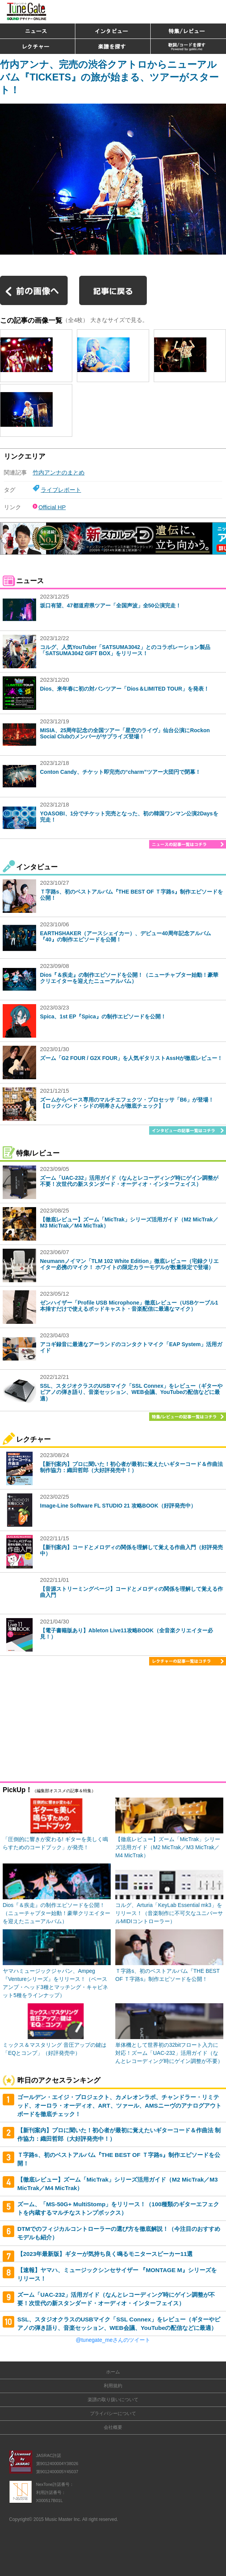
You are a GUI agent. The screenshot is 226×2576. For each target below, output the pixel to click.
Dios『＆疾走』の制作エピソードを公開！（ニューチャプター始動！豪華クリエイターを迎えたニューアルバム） (129, 978)
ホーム (113, 2372)
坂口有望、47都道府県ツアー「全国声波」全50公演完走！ (110, 605)
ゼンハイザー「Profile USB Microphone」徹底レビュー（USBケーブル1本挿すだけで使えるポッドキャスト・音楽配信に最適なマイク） (129, 1306)
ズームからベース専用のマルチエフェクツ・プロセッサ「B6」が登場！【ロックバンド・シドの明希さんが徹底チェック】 (127, 1103)
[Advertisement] (113, 1725)
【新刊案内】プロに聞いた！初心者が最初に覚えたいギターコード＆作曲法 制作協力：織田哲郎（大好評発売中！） (131, 1467)
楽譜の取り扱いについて (113, 2399)
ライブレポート (61, 489)
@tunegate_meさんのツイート (113, 2340)
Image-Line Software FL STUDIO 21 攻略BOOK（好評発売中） (118, 1506)
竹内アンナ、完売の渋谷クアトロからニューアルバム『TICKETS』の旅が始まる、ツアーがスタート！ (109, 77)
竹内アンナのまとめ (59, 472)
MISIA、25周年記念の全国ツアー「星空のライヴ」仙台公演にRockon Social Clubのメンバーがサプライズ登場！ (125, 733)
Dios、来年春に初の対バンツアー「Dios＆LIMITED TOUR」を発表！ (124, 689)
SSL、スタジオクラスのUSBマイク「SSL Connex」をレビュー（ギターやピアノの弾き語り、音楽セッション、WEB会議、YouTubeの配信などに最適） (131, 1392)
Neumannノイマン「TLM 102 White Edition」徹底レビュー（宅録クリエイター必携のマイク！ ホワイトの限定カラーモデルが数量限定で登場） (129, 1264)
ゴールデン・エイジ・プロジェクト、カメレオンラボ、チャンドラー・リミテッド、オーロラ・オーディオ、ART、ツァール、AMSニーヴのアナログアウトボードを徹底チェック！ (119, 2105)
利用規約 (113, 2385)
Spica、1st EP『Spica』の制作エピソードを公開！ (103, 1016)
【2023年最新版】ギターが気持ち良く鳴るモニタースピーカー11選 (105, 2254)
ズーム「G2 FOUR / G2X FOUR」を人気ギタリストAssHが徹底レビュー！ (131, 1058)
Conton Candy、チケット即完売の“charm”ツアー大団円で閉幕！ (120, 772)
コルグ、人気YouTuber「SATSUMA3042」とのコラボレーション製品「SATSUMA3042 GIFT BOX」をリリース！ (125, 650)
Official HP (52, 507)
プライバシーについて (113, 2413)
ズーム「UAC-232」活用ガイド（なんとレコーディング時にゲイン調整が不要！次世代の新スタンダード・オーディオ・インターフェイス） (129, 1181)
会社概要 (113, 2427)
